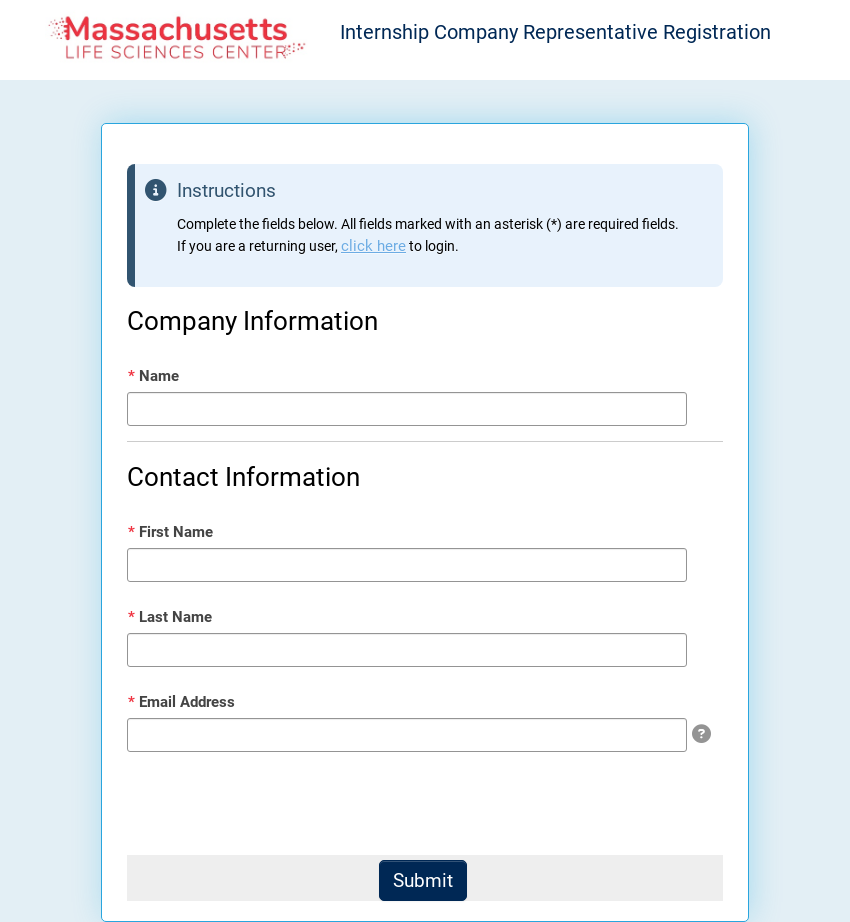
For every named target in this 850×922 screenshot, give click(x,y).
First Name (170, 532)
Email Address (181, 702)
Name (153, 376)
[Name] (407, 409)
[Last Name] (407, 650)
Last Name (170, 617)
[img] (701, 734)
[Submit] (423, 880)
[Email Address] (407, 735)
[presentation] (279, 806)
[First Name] (407, 565)
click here (373, 246)
